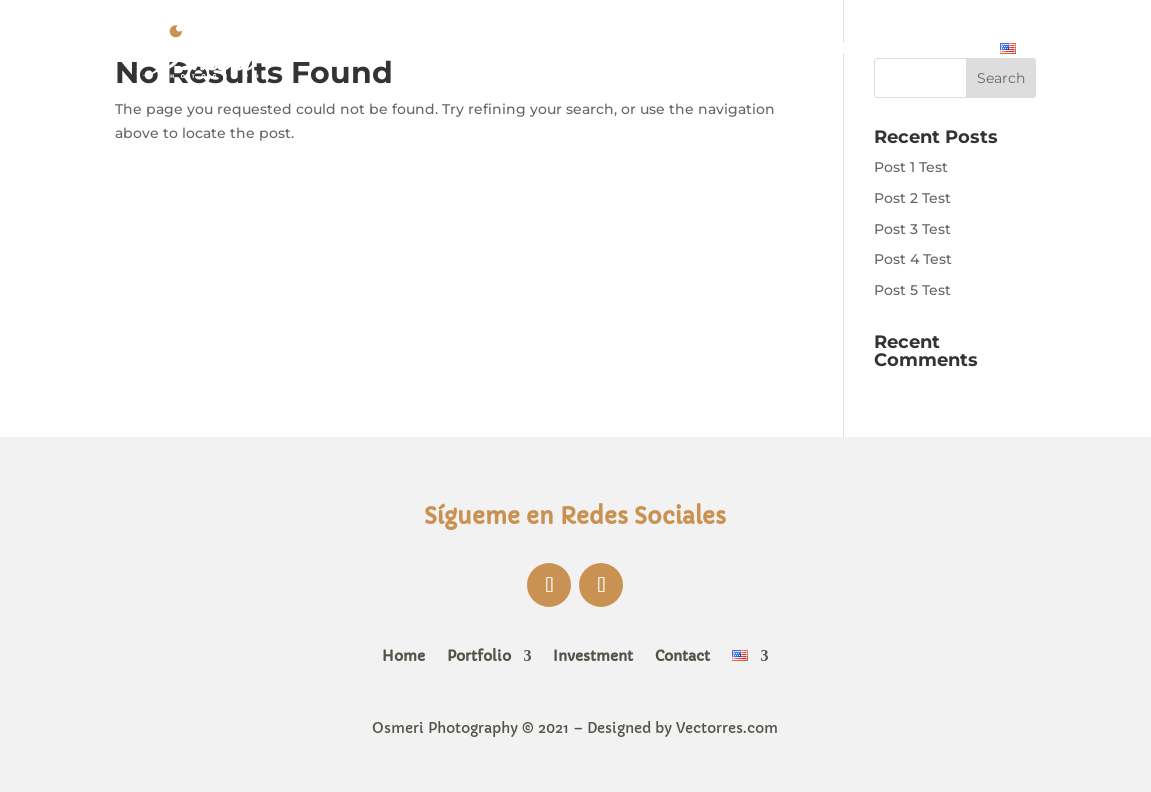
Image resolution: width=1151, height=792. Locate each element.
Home (635, 48)
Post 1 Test (911, 167)
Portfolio (719, 48)
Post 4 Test (913, 259)
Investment (845, 48)
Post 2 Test (912, 198)
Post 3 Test (912, 229)
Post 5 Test (912, 290)
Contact (945, 48)
